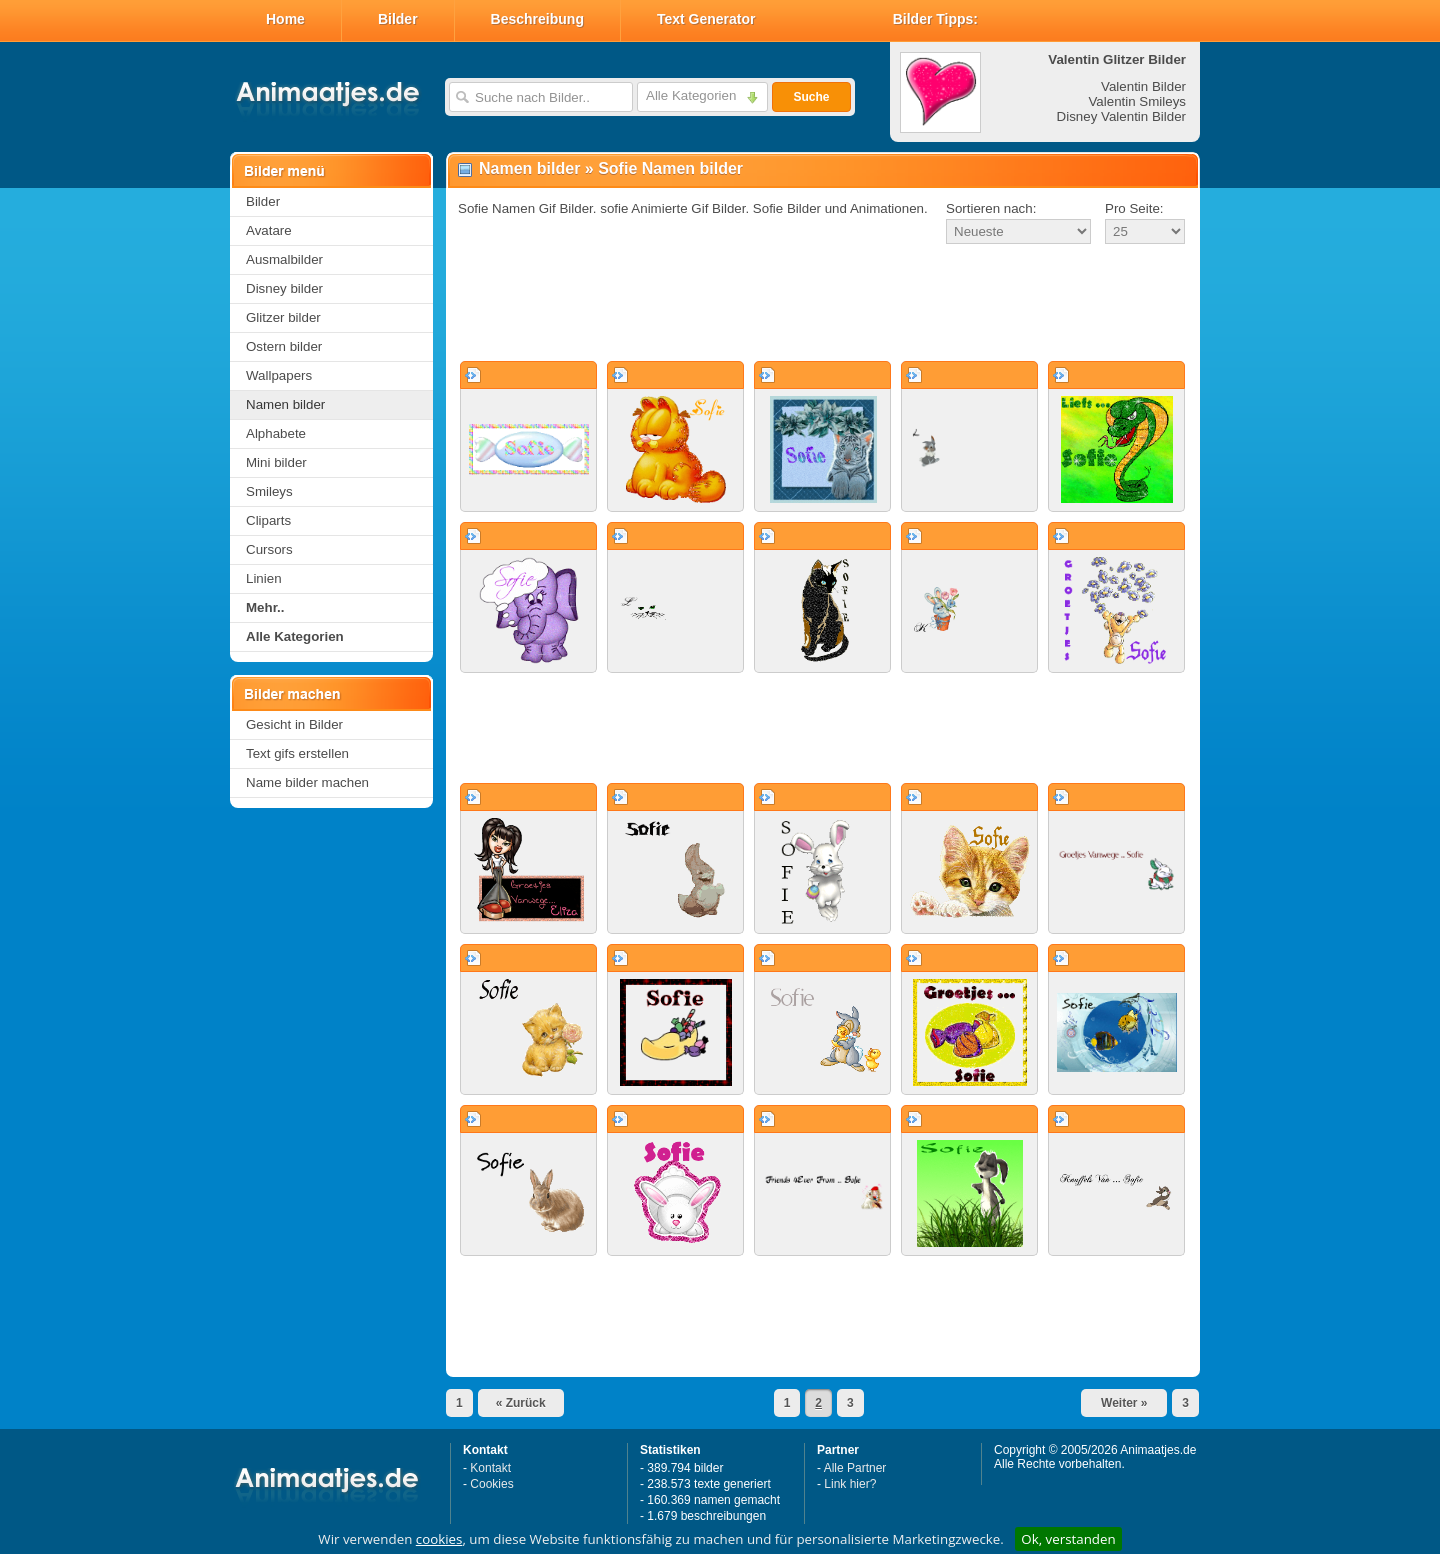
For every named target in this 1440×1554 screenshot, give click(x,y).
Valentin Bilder (1143, 86)
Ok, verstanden (1068, 1539)
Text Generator (706, 19)
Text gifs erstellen (297, 753)
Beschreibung (537, 19)
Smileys (269, 491)
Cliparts (268, 520)
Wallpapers (279, 375)
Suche (811, 97)
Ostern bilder (284, 346)
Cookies (491, 1484)
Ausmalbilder (284, 259)
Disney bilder (284, 288)
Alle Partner (855, 1468)
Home (285, 19)
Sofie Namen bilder (670, 168)
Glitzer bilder (283, 317)
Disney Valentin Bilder (1121, 116)
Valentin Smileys (1137, 101)
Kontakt (490, 1468)
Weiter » (1124, 1403)
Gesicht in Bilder (294, 724)
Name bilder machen (307, 782)
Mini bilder (276, 462)
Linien (264, 578)
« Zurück (521, 1403)
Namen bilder (285, 404)
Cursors (269, 549)
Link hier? (850, 1484)
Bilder (398, 19)
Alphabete (276, 433)
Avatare (269, 230)
